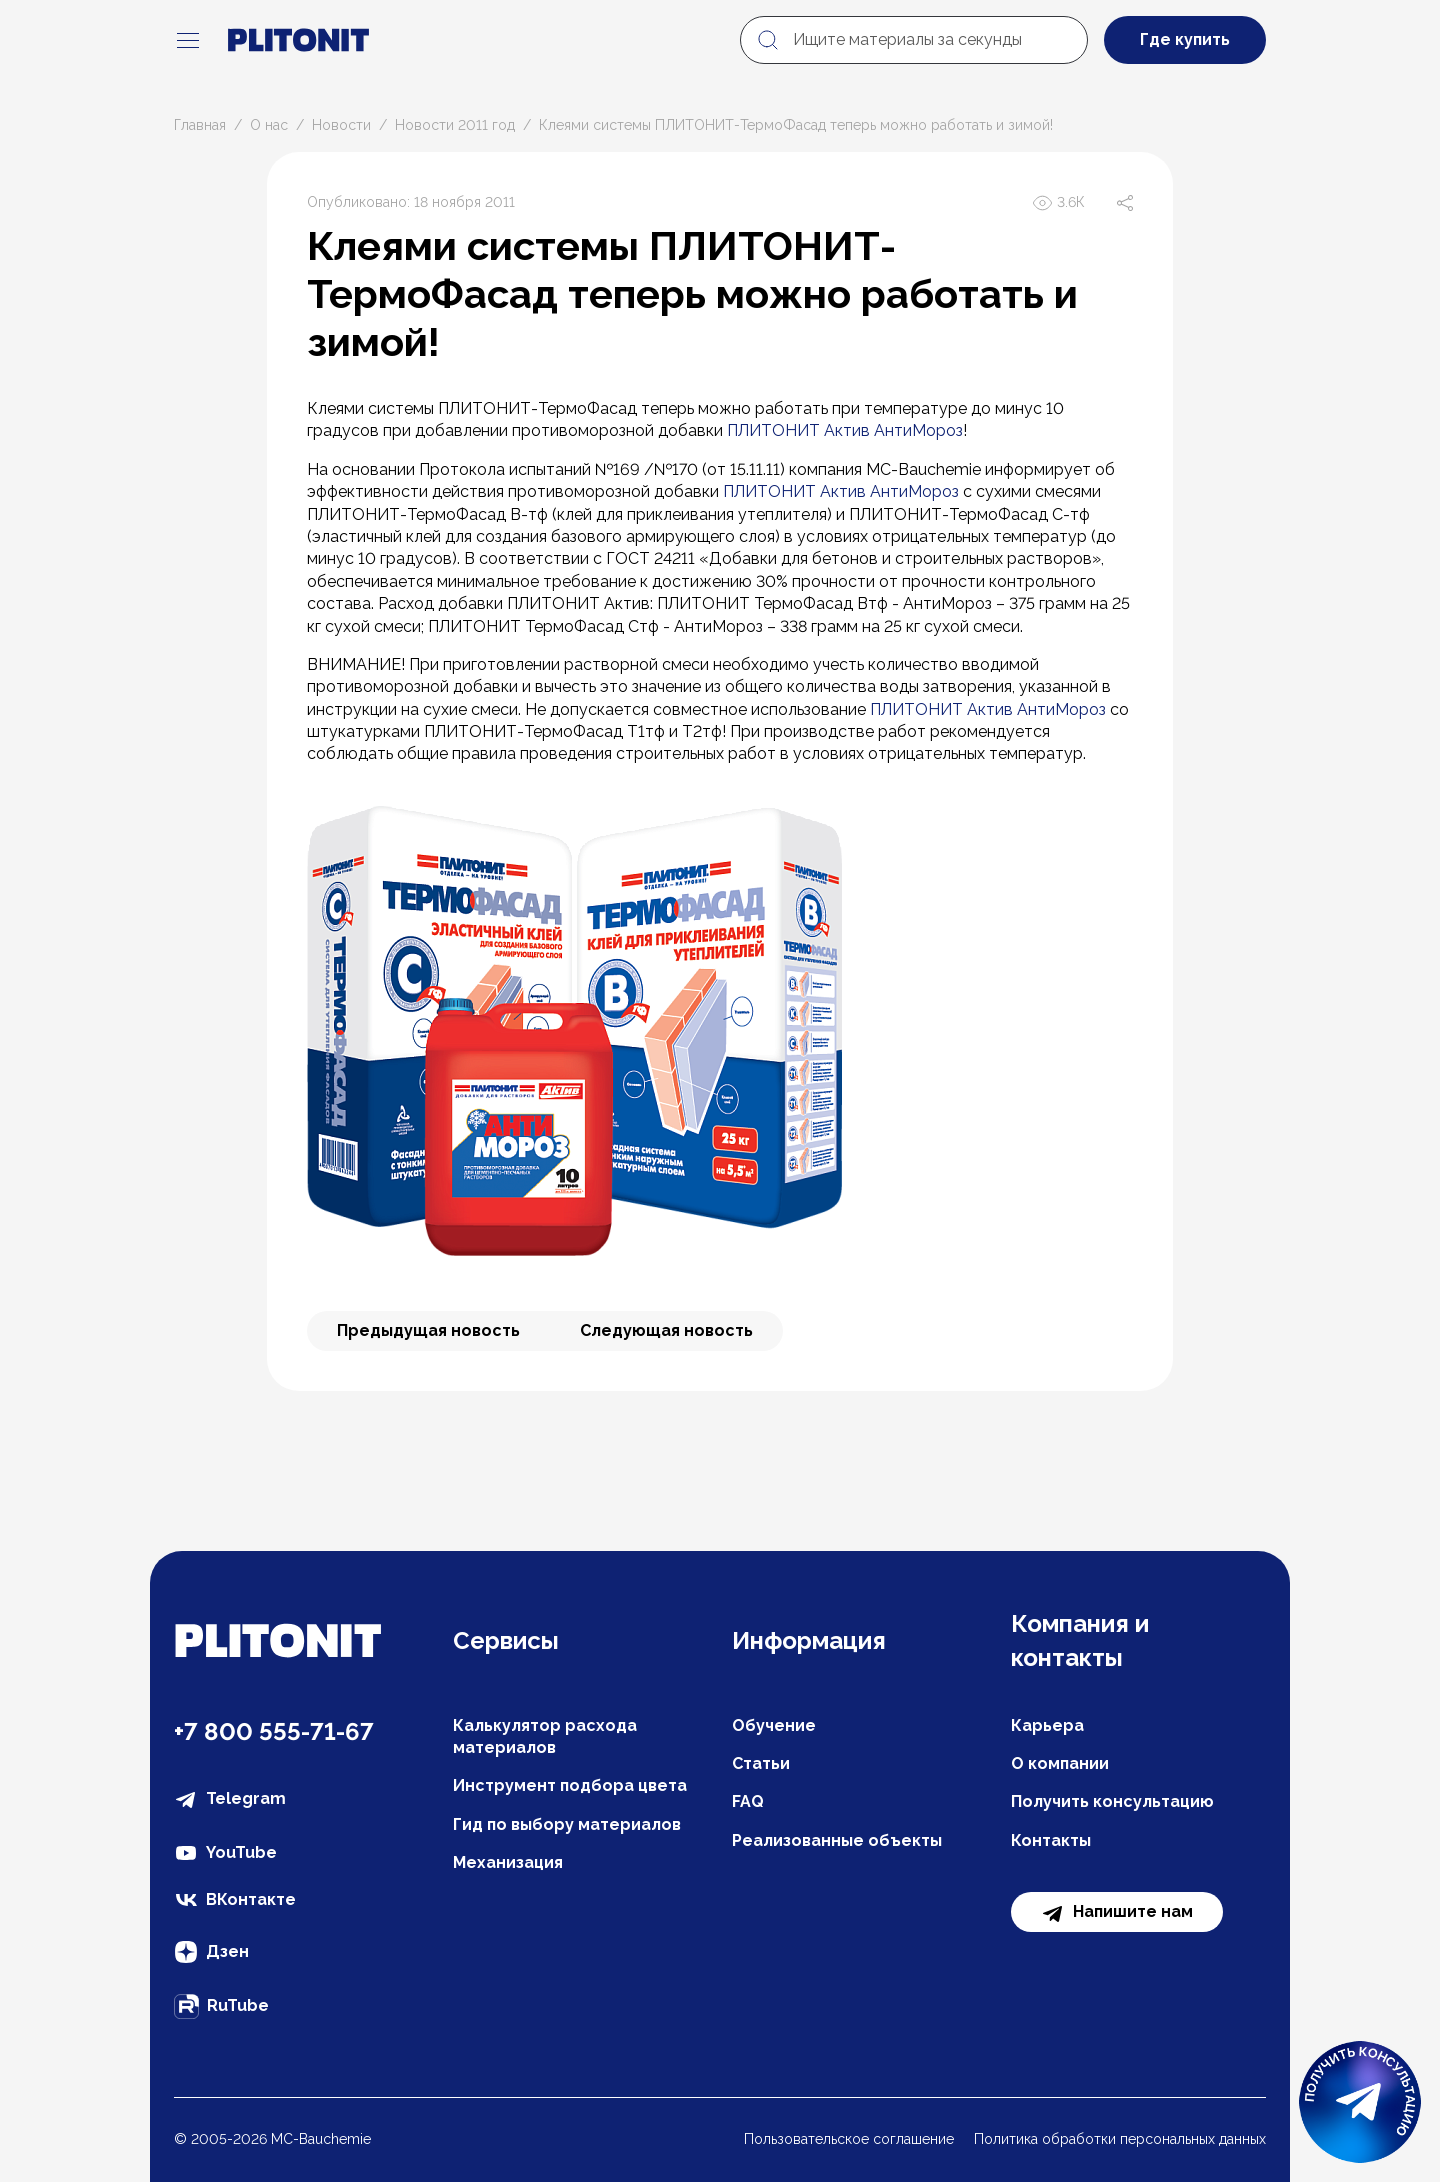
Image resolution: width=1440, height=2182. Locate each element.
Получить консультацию (1112, 1801)
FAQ (748, 1801)
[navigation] (188, 40)
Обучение (774, 1725)
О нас (269, 125)
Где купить (1185, 39)
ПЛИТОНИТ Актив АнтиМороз (845, 430)
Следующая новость (666, 1330)
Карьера (1047, 1725)
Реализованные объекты (837, 1840)
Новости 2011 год (455, 125)
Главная (200, 125)
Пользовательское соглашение (849, 2139)
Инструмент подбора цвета (570, 1785)
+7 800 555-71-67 (274, 1731)
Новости (341, 125)
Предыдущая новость (428, 1330)
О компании (1060, 1763)
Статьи (761, 1763)
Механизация (508, 1862)
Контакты (1051, 1840)
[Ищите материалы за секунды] (914, 40)
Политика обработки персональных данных (1120, 2139)
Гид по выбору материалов (567, 1824)
